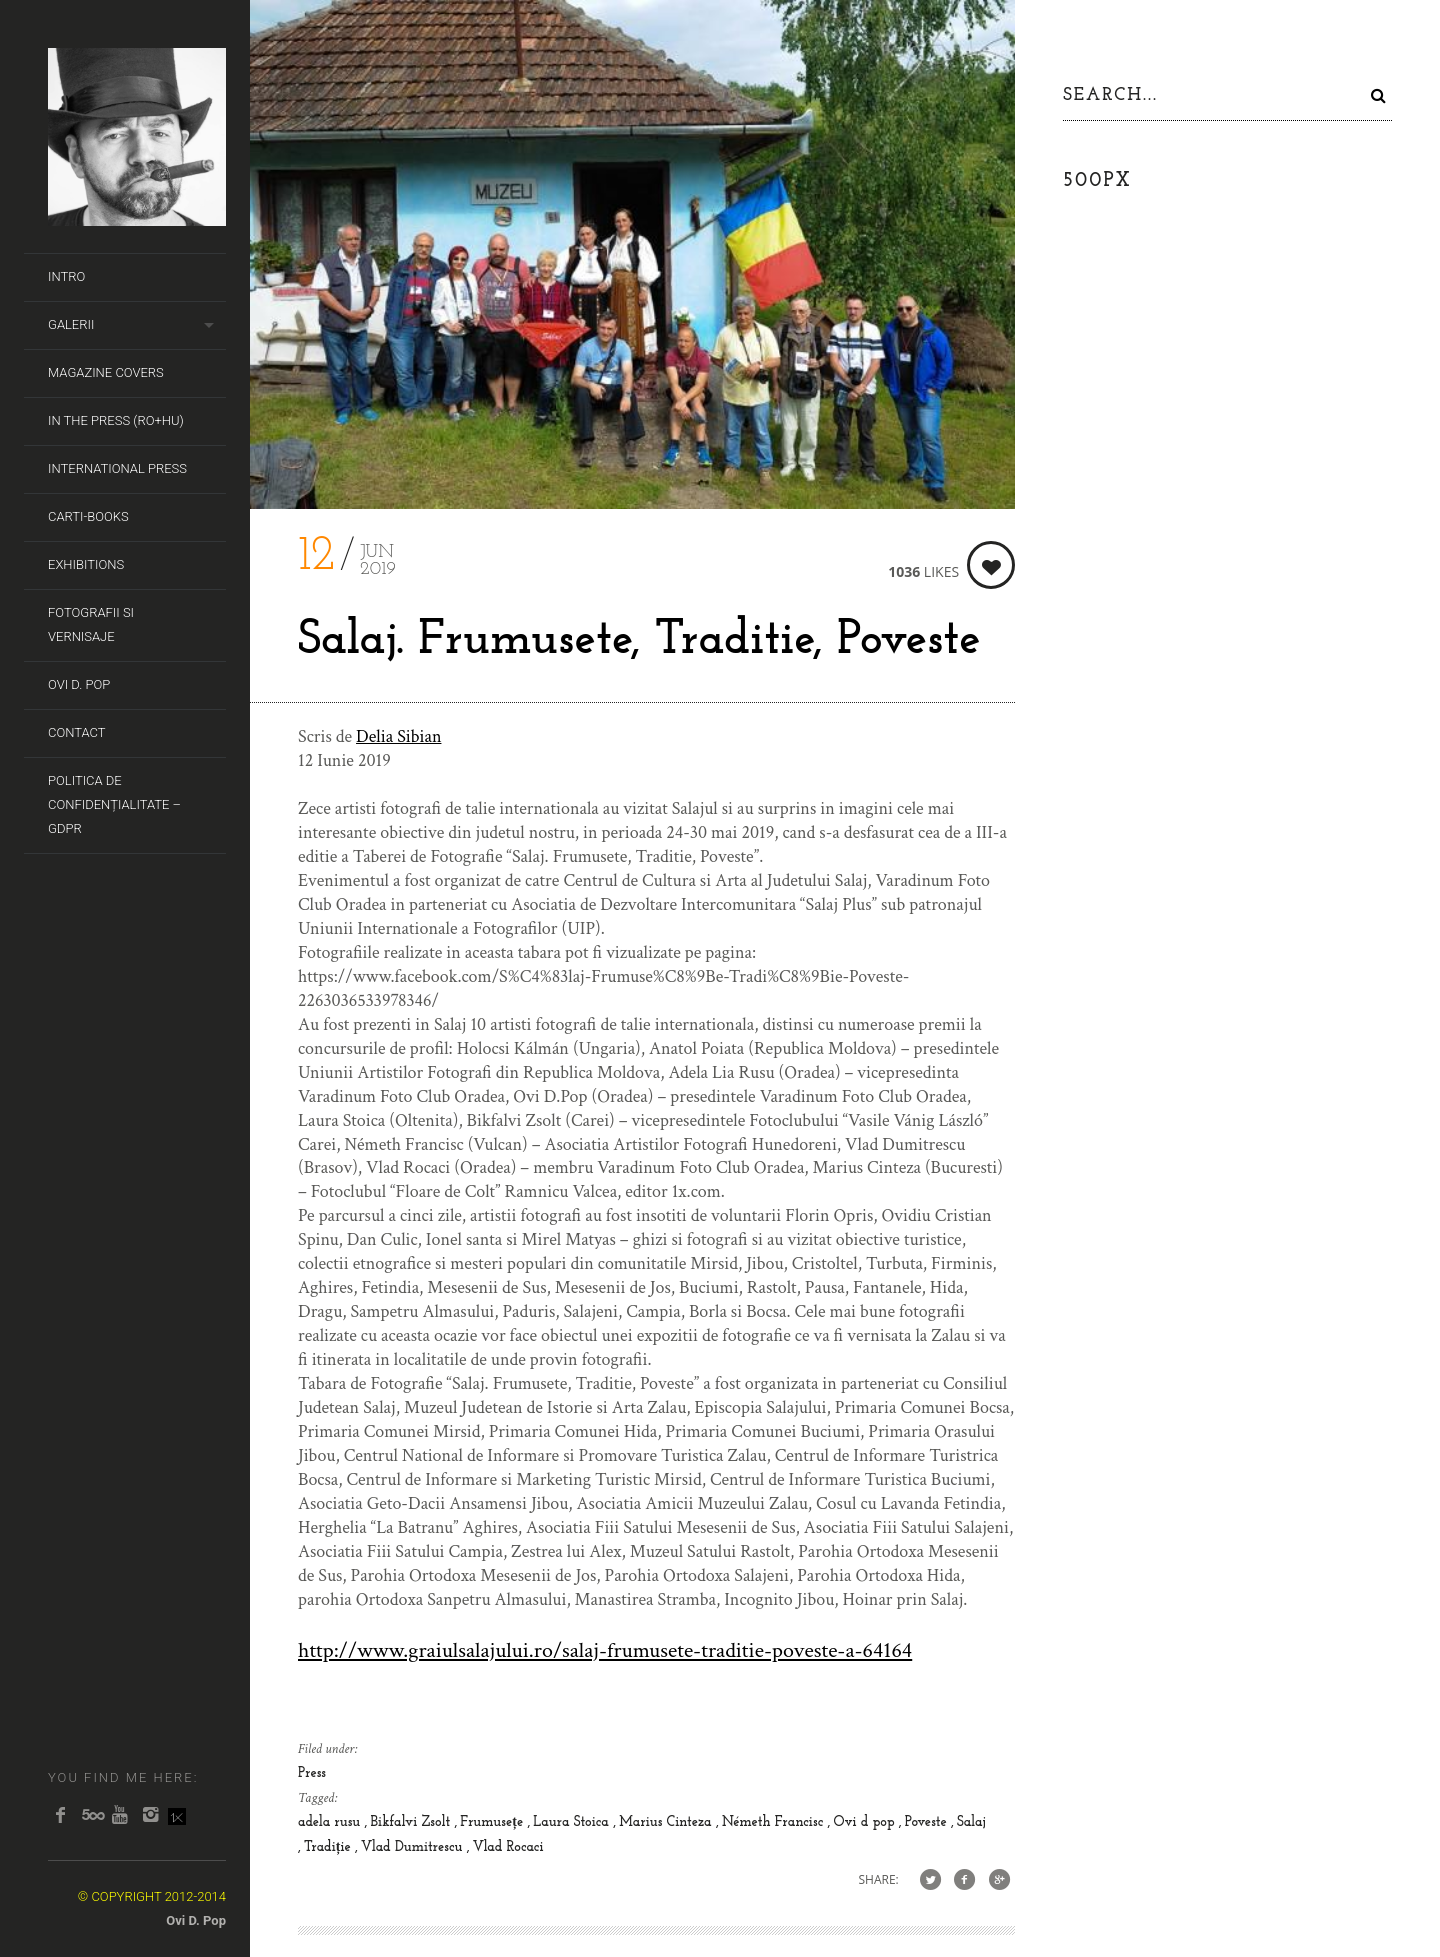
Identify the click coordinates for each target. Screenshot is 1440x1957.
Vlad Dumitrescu (414, 1847)
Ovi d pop (865, 1822)
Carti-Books (88, 516)
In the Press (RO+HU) (116, 420)
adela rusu (331, 1822)
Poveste (928, 1822)
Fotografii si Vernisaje (91, 624)
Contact (77, 732)
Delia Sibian (398, 736)
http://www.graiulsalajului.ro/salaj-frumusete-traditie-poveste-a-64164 (605, 1650)
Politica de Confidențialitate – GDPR (114, 804)
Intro (66, 276)
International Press (117, 468)
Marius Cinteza (667, 1822)
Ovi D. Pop (79, 684)
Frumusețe (493, 1822)
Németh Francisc (775, 1822)
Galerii (71, 324)
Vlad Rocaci (508, 1847)
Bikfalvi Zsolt (412, 1822)
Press (312, 1773)
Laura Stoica (573, 1822)
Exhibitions (86, 564)
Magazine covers (106, 372)
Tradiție (329, 1847)
